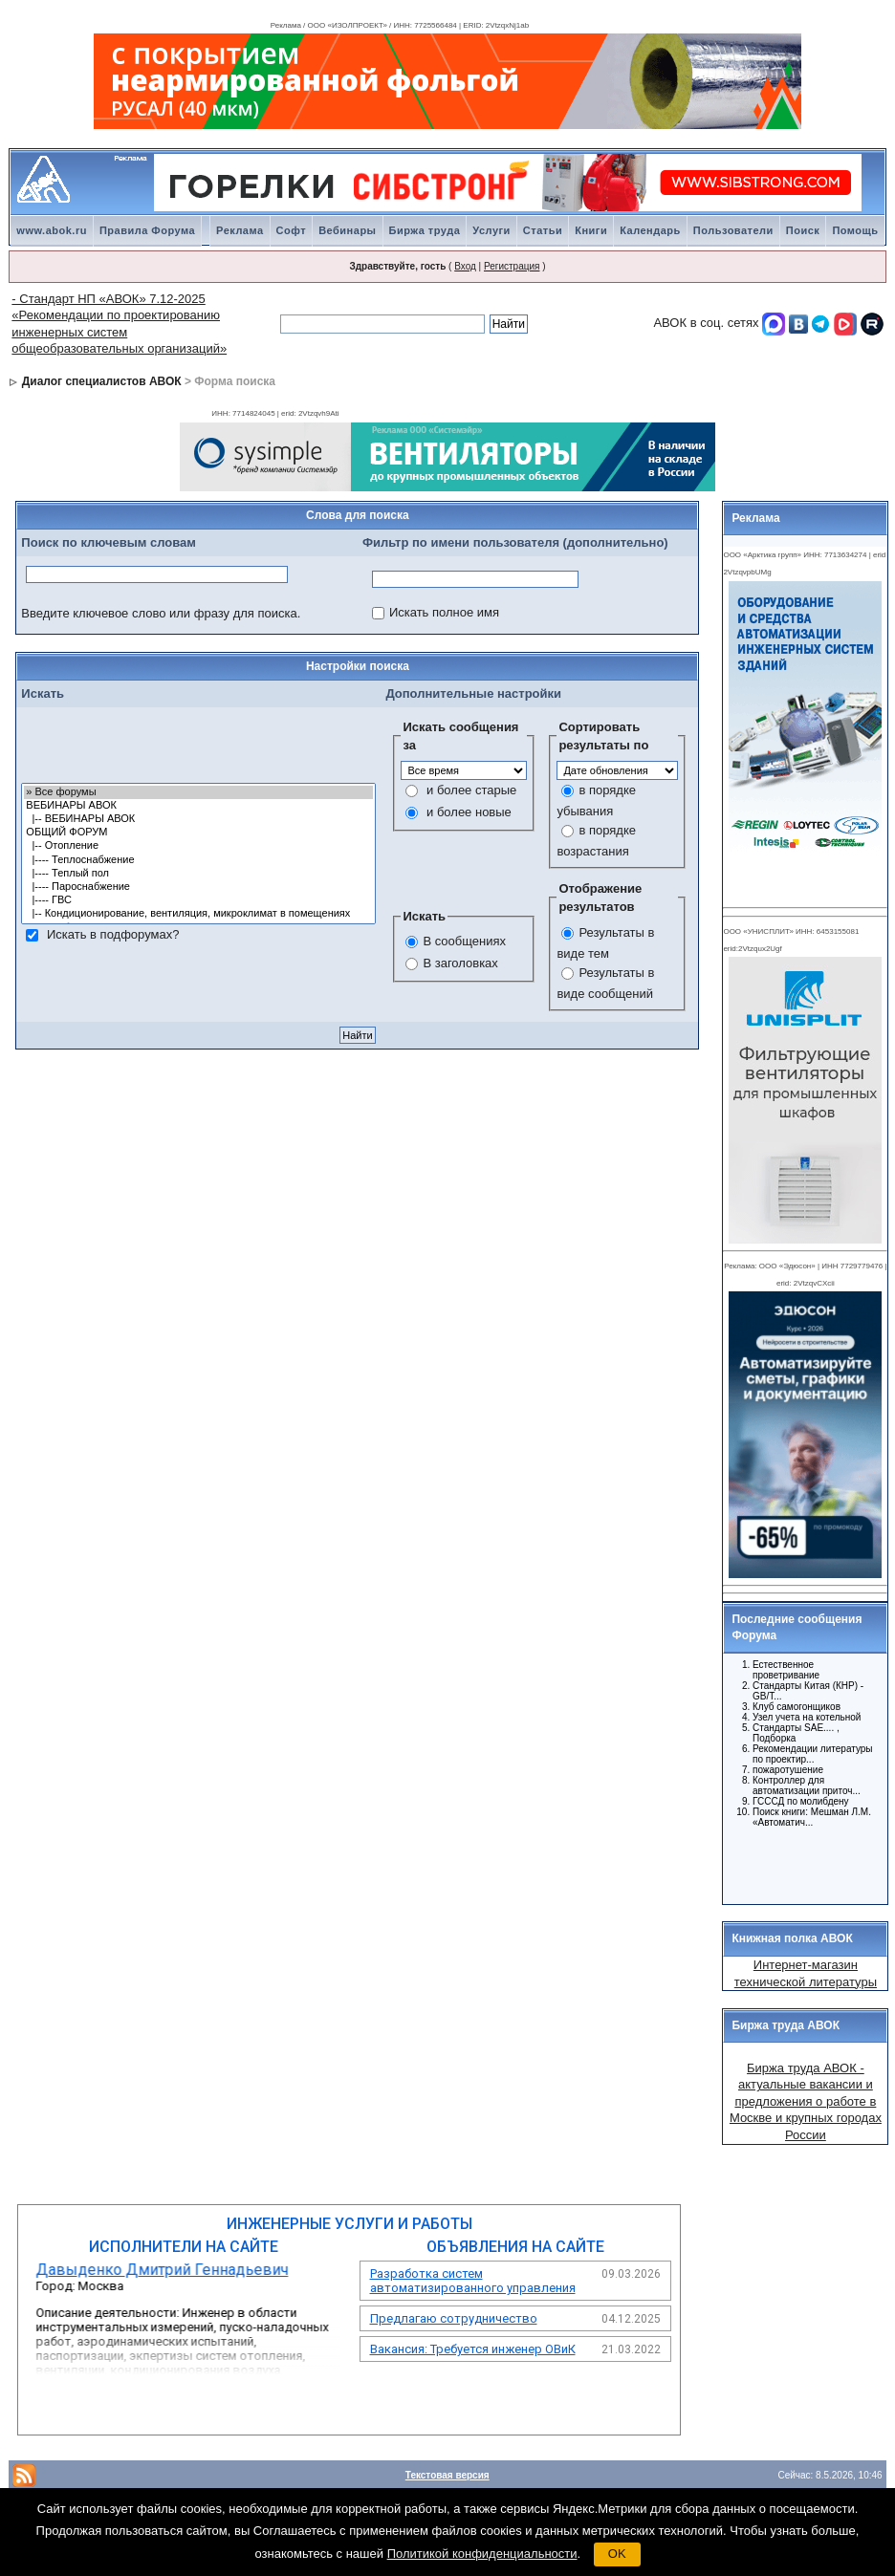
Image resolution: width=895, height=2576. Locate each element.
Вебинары (347, 230)
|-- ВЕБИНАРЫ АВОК (198, 819)
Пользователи (733, 230)
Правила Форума (147, 230)
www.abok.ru (51, 230)
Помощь (855, 230)
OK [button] (617, 2553)
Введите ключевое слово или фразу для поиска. (160, 613)
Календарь (650, 230)
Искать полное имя (444, 612)
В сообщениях (464, 941)
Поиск (803, 230)
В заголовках (460, 963)
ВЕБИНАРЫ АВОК (198, 805)
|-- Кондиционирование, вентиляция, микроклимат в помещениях (198, 913)
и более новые (469, 812)
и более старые (471, 790)
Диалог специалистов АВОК (102, 381)
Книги (591, 230)
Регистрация (511, 266)
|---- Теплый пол (198, 873)
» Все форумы (198, 792)
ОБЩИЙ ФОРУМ (198, 832)
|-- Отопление (198, 846)
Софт (291, 230)
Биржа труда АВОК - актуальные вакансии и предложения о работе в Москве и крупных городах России (806, 2101)
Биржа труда (425, 230)
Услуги (491, 230)
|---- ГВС (198, 900)
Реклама (240, 230)
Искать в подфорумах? (113, 934)
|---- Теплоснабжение (198, 860)
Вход (465, 266)
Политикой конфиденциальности (482, 2553)
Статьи (542, 230)
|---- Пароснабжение (198, 887)
